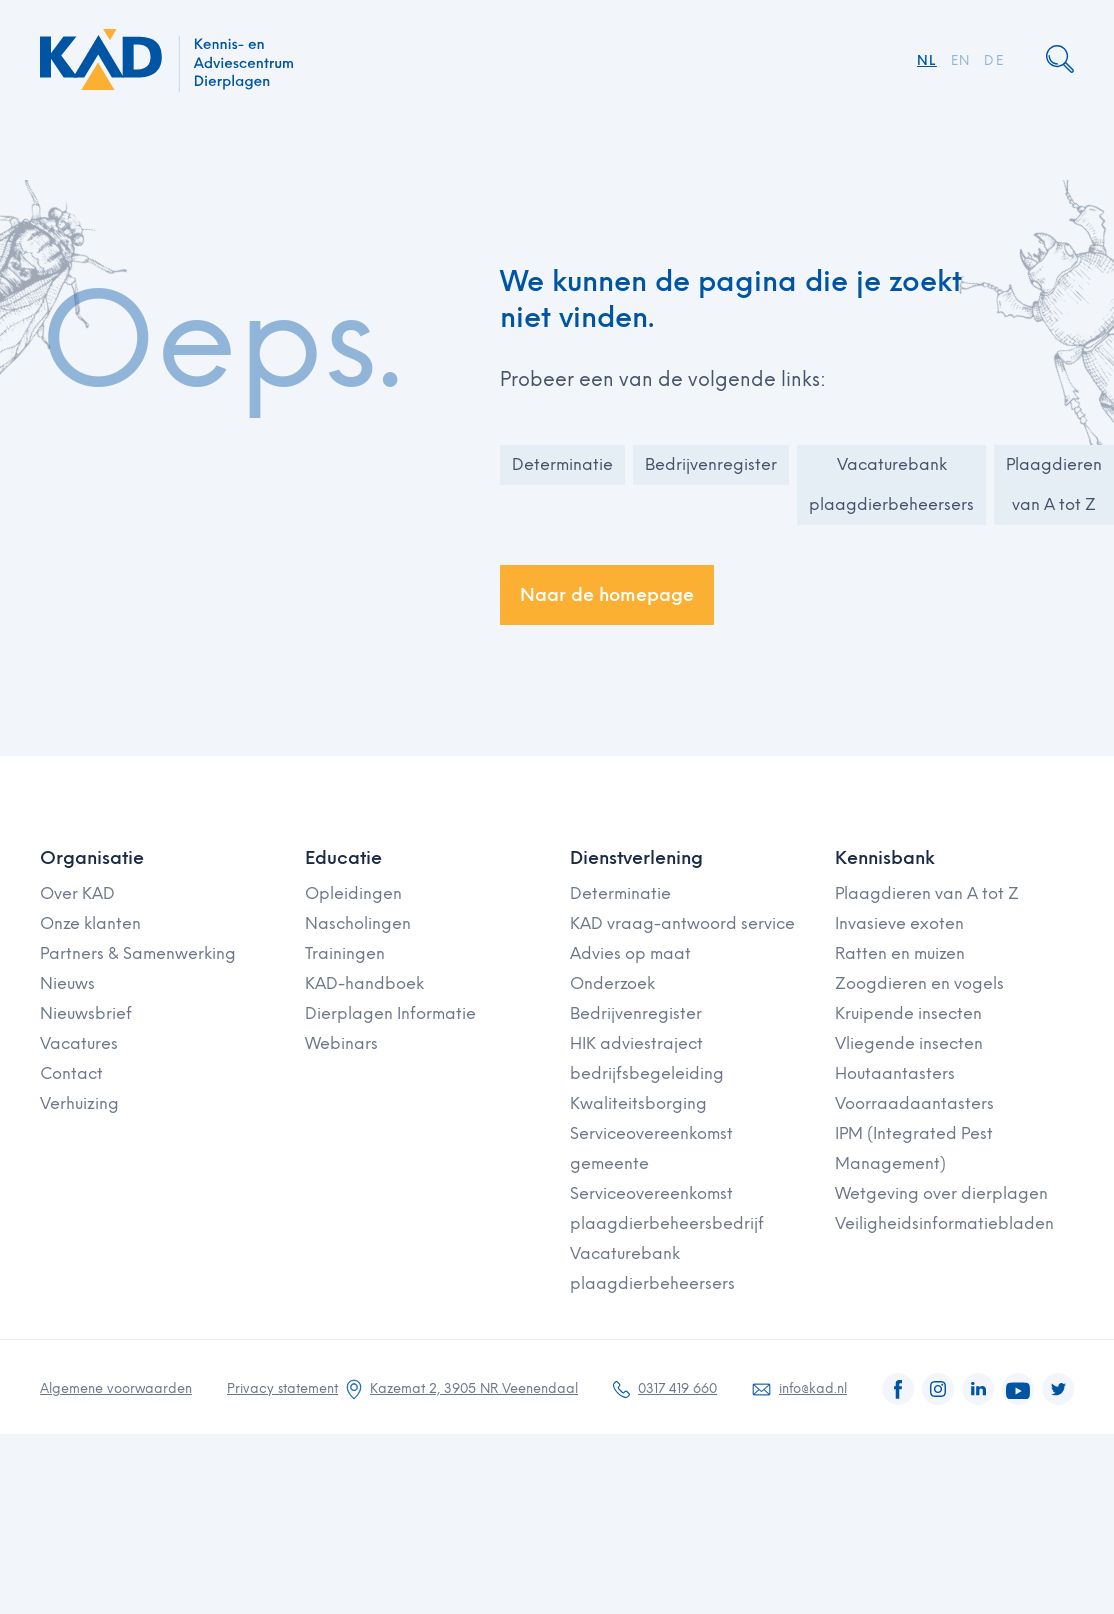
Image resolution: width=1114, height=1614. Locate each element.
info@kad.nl (813, 1388)
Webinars (341, 1043)
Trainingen (345, 953)
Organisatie (92, 858)
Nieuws (67, 983)
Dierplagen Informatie (390, 1013)
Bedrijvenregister (711, 464)
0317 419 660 (677, 1388)
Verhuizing (79, 1103)
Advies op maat (630, 953)
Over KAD (77, 893)
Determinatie (562, 464)
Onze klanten (90, 923)
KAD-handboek (364, 983)
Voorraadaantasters (914, 1103)
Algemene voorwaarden (116, 1388)
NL (927, 60)
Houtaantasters (895, 1073)
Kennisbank (885, 858)
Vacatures (79, 1043)
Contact (71, 1073)
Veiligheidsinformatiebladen (944, 1223)
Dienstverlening (636, 858)
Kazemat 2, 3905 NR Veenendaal (474, 1388)
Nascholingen (358, 923)
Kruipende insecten (908, 1013)
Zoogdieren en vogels (919, 983)
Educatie (343, 858)
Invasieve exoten (899, 923)
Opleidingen (353, 893)
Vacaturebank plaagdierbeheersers (891, 484)
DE (994, 60)
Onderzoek (612, 983)
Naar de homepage (607, 595)
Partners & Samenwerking (138, 953)
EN (961, 60)
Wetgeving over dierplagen (941, 1193)
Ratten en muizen (900, 953)
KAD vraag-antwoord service (682, 923)
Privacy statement (282, 1388)
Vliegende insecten (909, 1043)
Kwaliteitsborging (638, 1103)
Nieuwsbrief (86, 1013)
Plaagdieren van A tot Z (1054, 484)
